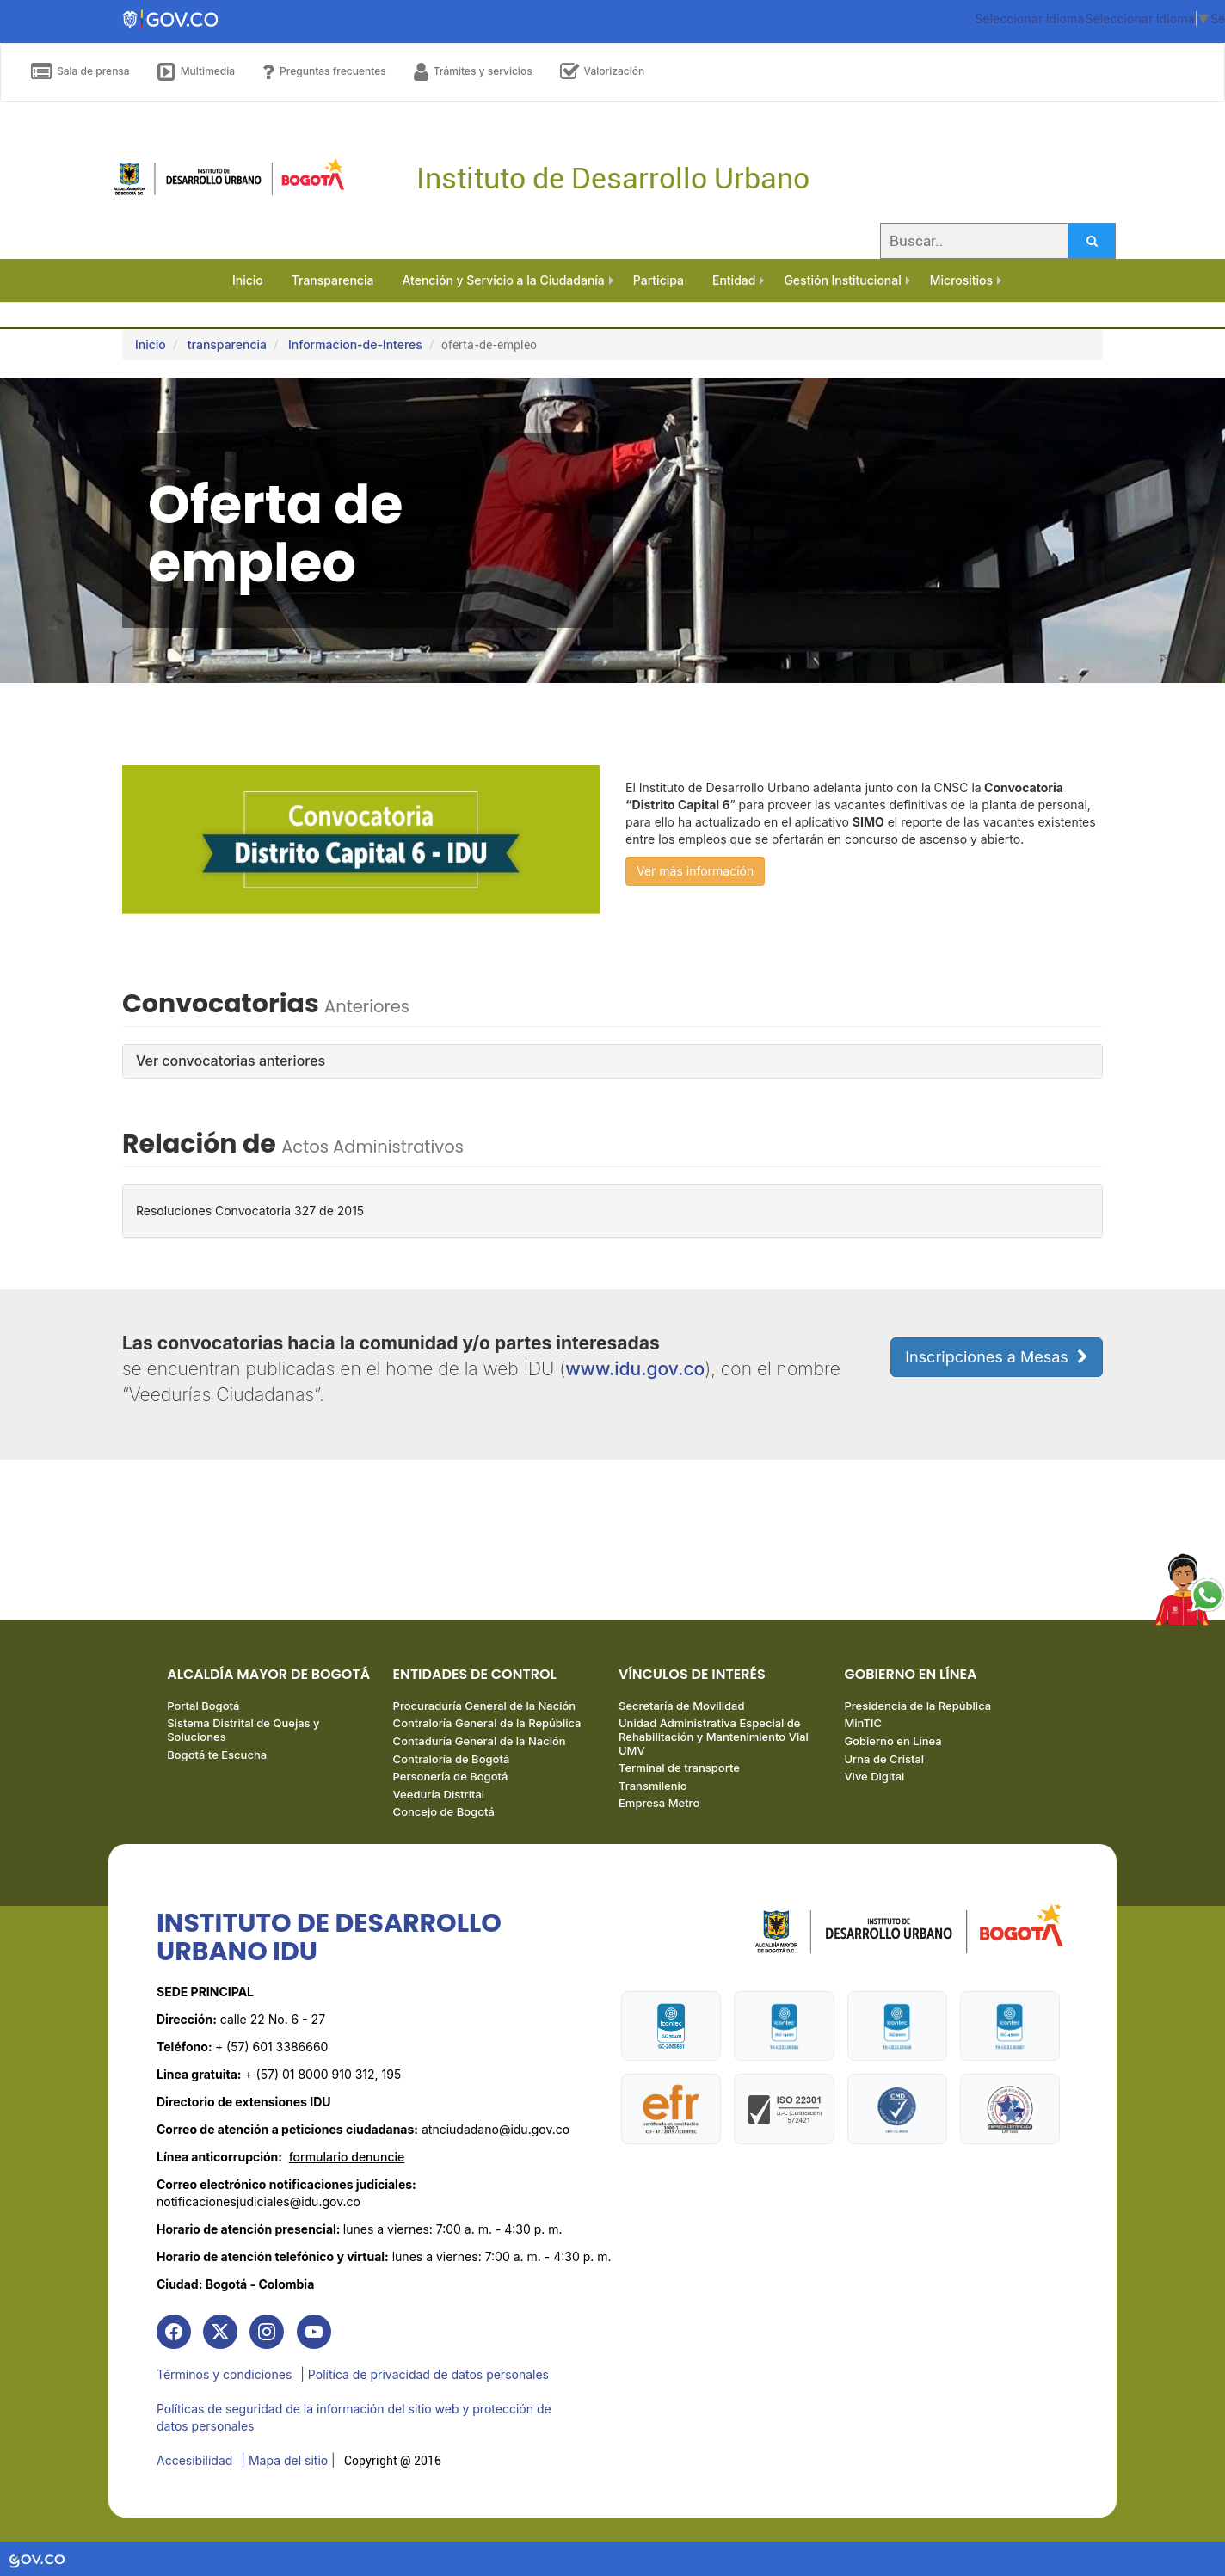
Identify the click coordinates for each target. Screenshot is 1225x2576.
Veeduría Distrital (439, 1794)
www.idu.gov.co (635, 1369)
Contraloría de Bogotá (451, 1759)
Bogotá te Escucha (217, 1754)
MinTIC (863, 1723)
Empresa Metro (659, 1803)
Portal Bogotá (203, 1705)
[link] (174, 2332)
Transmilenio (653, 1785)
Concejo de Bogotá (444, 1811)
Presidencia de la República (917, 1705)
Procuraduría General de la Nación (484, 1705)
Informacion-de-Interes (355, 344)
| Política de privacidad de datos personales (424, 2374)
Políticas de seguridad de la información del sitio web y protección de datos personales (354, 2417)
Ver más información (695, 871)
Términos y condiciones (224, 2374)
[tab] (612, 1061)
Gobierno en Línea (892, 1741)
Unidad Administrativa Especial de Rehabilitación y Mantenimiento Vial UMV (714, 1736)
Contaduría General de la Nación (479, 1741)
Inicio (150, 344)
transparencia (227, 344)
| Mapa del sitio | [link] (288, 2460)
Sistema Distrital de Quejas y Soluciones (243, 1729)
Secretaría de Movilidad (681, 1705)
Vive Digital (874, 1776)
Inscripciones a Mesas (996, 1357)
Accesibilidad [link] (194, 2460)
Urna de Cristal (884, 1759)
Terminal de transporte (679, 1767)
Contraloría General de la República (487, 1723)
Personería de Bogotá (450, 1776)
